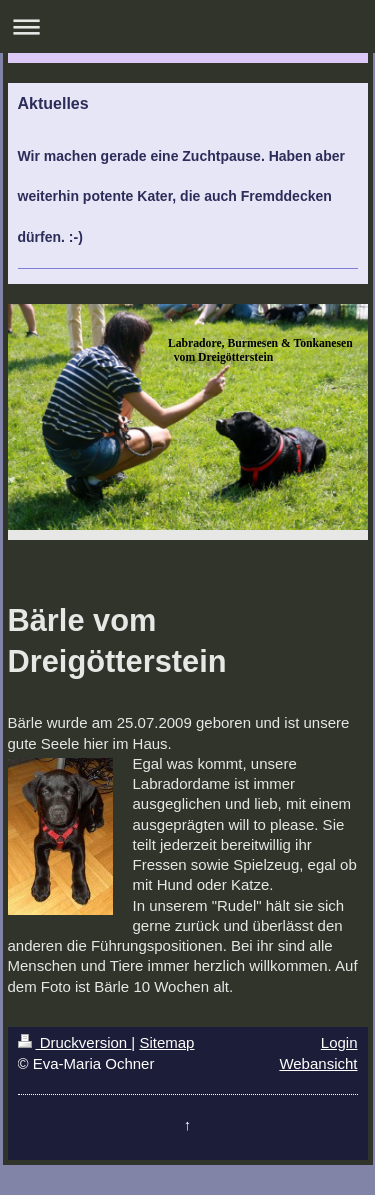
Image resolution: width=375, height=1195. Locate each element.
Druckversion (75, 1042)
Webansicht (318, 1063)
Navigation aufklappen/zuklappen (187, 26)
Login (339, 1042)
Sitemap (166, 1042)
